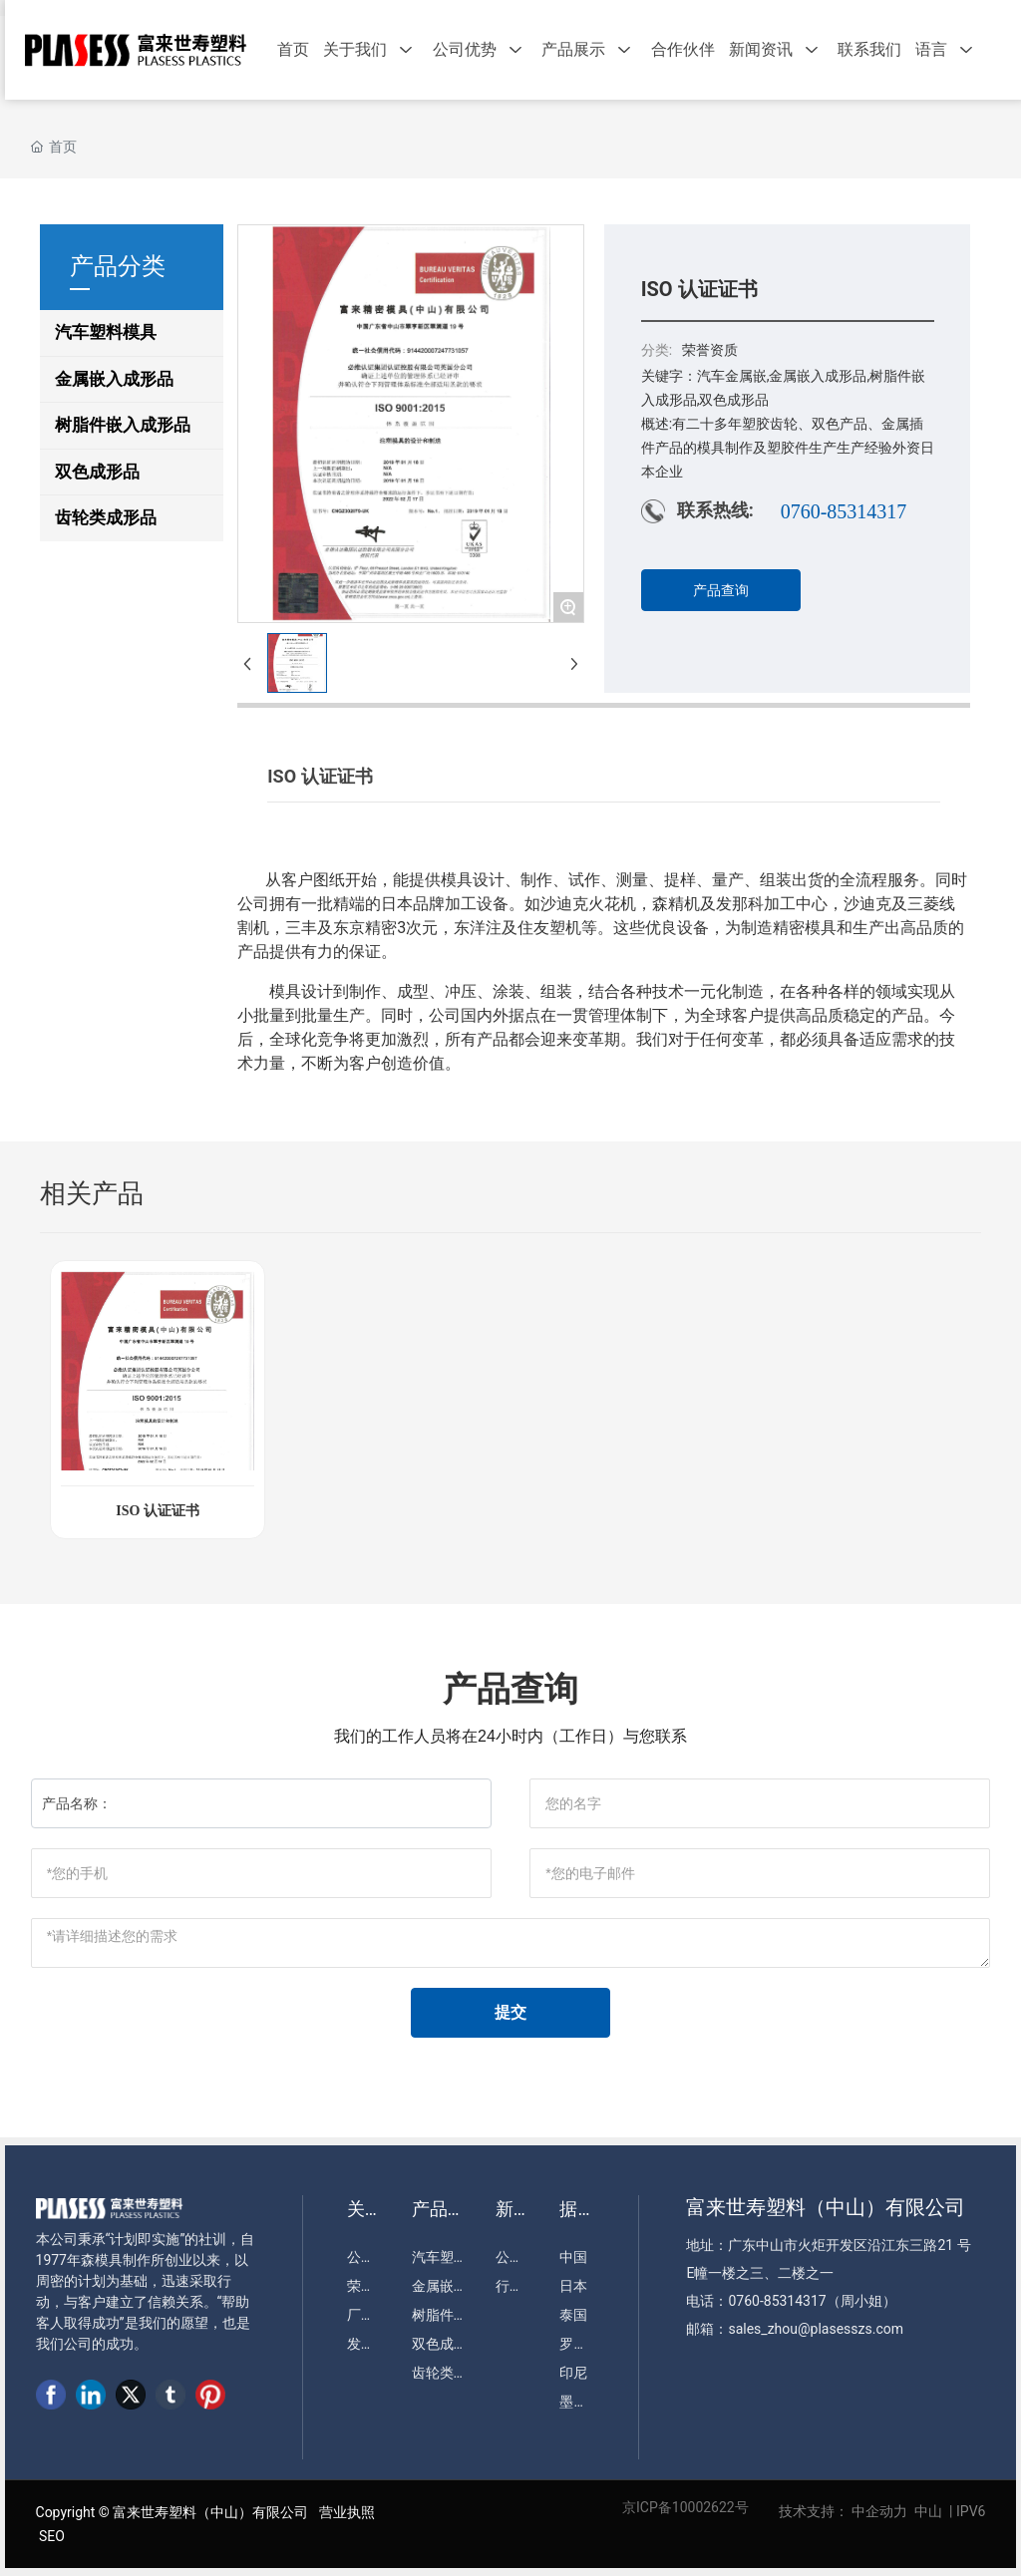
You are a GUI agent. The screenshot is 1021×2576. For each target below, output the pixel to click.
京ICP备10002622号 (685, 2507)
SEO (52, 2536)
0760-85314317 (844, 511)
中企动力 (879, 2511)
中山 (928, 2511)
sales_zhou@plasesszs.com (815, 2329)
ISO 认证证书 (157, 1510)
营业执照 (347, 2512)
